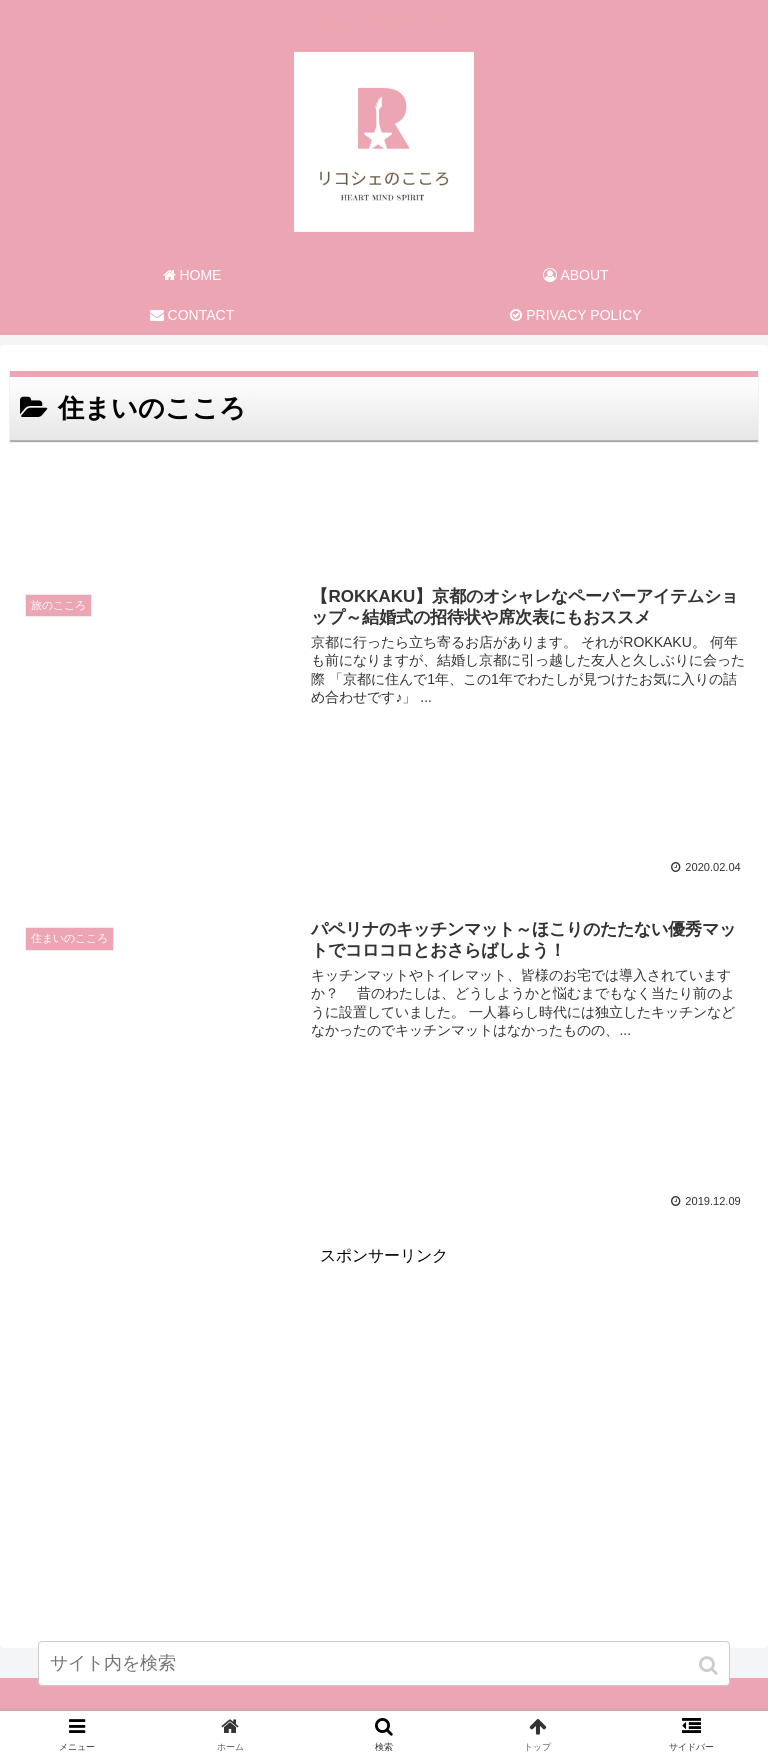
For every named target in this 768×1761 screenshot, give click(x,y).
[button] (710, 1665)
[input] (383, 1663)
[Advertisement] (384, 502)
